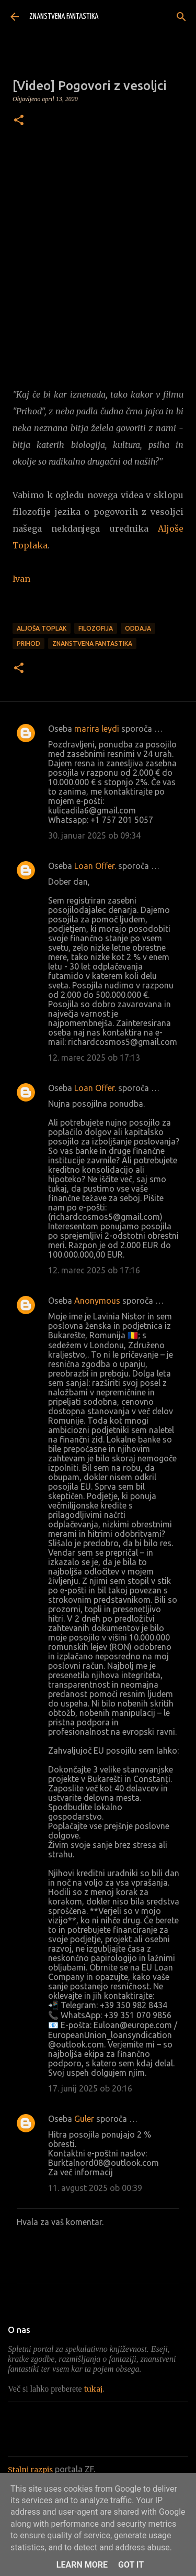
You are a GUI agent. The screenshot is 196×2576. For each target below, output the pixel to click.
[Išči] (181, 16)
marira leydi (96, 728)
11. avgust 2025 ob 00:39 (95, 2188)
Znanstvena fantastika (92, 643)
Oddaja (138, 628)
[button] (19, 121)
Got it (131, 2565)
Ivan (21, 579)
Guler (84, 2118)
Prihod (28, 643)
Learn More (82, 2565)
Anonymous (97, 1300)
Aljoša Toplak (41, 628)
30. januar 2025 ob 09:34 (94, 835)
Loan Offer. (95, 866)
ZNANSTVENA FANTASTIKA (63, 16)
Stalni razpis (30, 2469)
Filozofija (95, 628)
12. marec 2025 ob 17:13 (94, 1057)
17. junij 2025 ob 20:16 (90, 2088)
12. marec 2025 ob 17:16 (94, 1270)
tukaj (93, 2389)
